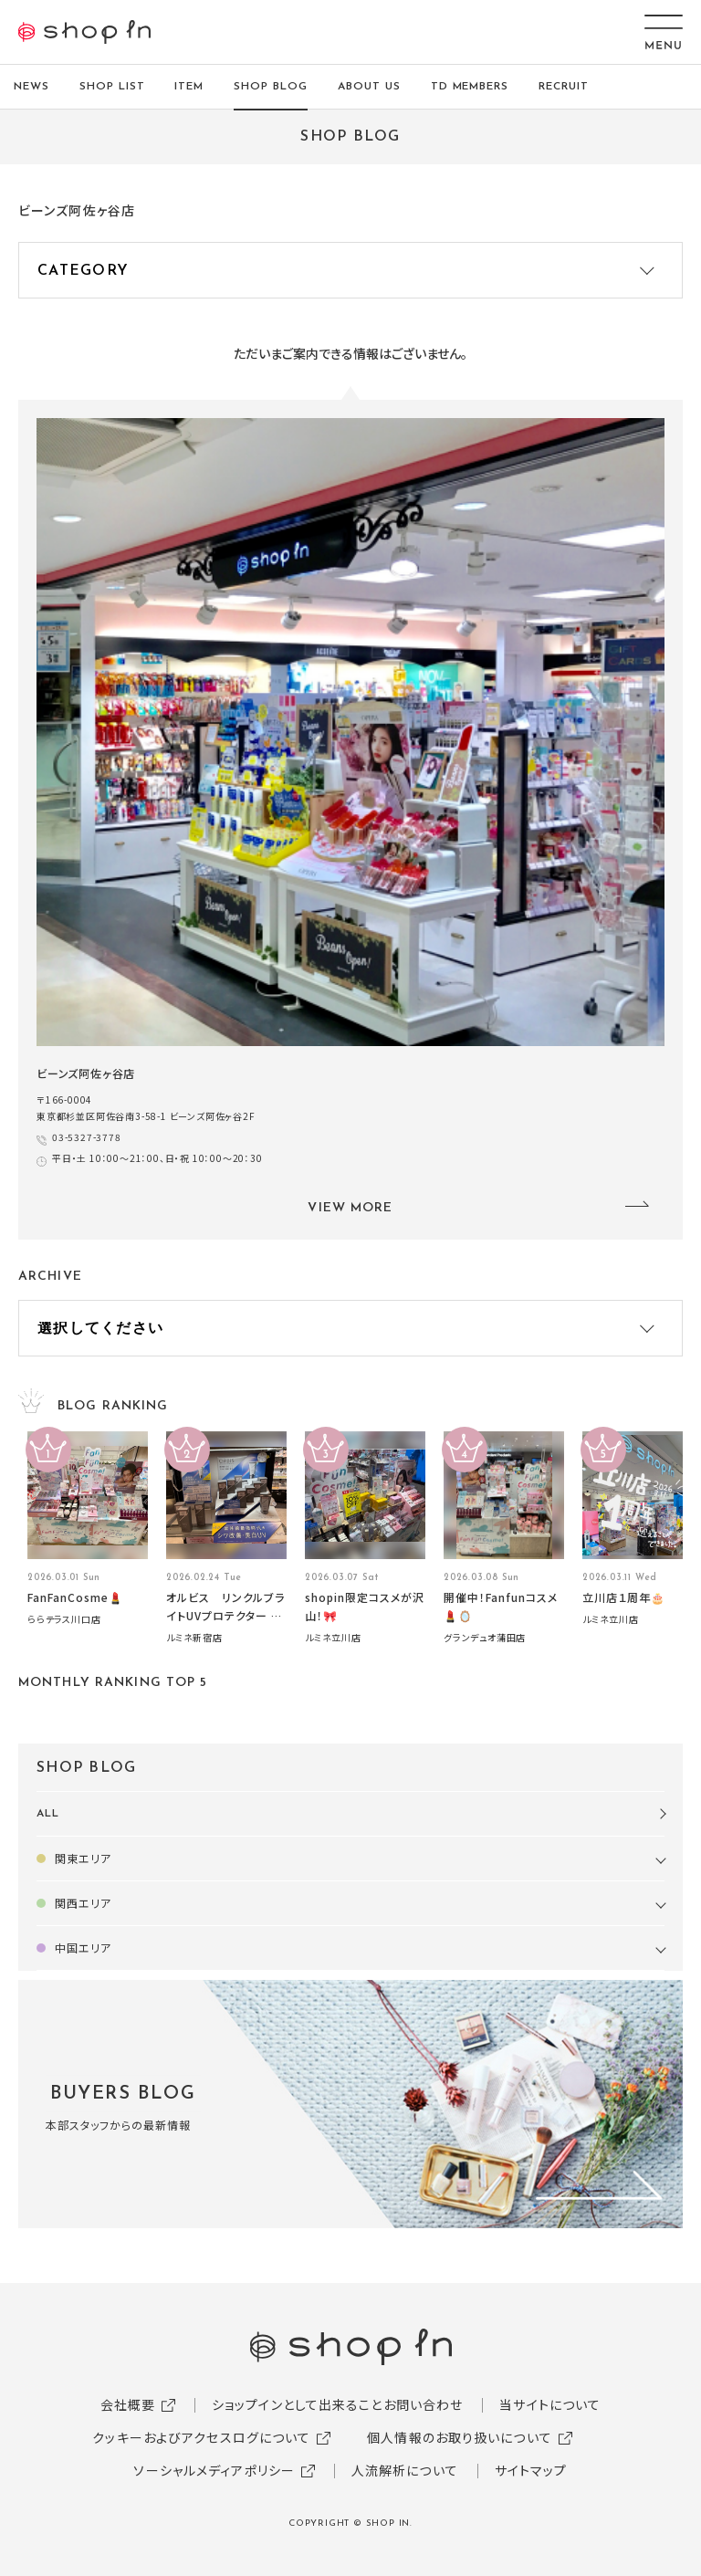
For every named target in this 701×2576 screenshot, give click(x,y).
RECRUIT (564, 86)
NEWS (31, 86)
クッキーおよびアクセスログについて (201, 2437)
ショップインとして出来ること (297, 2404)
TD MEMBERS (470, 86)
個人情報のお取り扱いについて (459, 2437)
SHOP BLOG (271, 86)
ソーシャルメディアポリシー (214, 2470)
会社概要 (127, 2404)
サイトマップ (531, 2470)
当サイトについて (550, 2404)
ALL (48, 1813)
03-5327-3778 (86, 1137)
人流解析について (404, 2470)
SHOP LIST (112, 86)
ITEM (189, 86)
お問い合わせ (423, 2404)
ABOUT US (369, 86)
